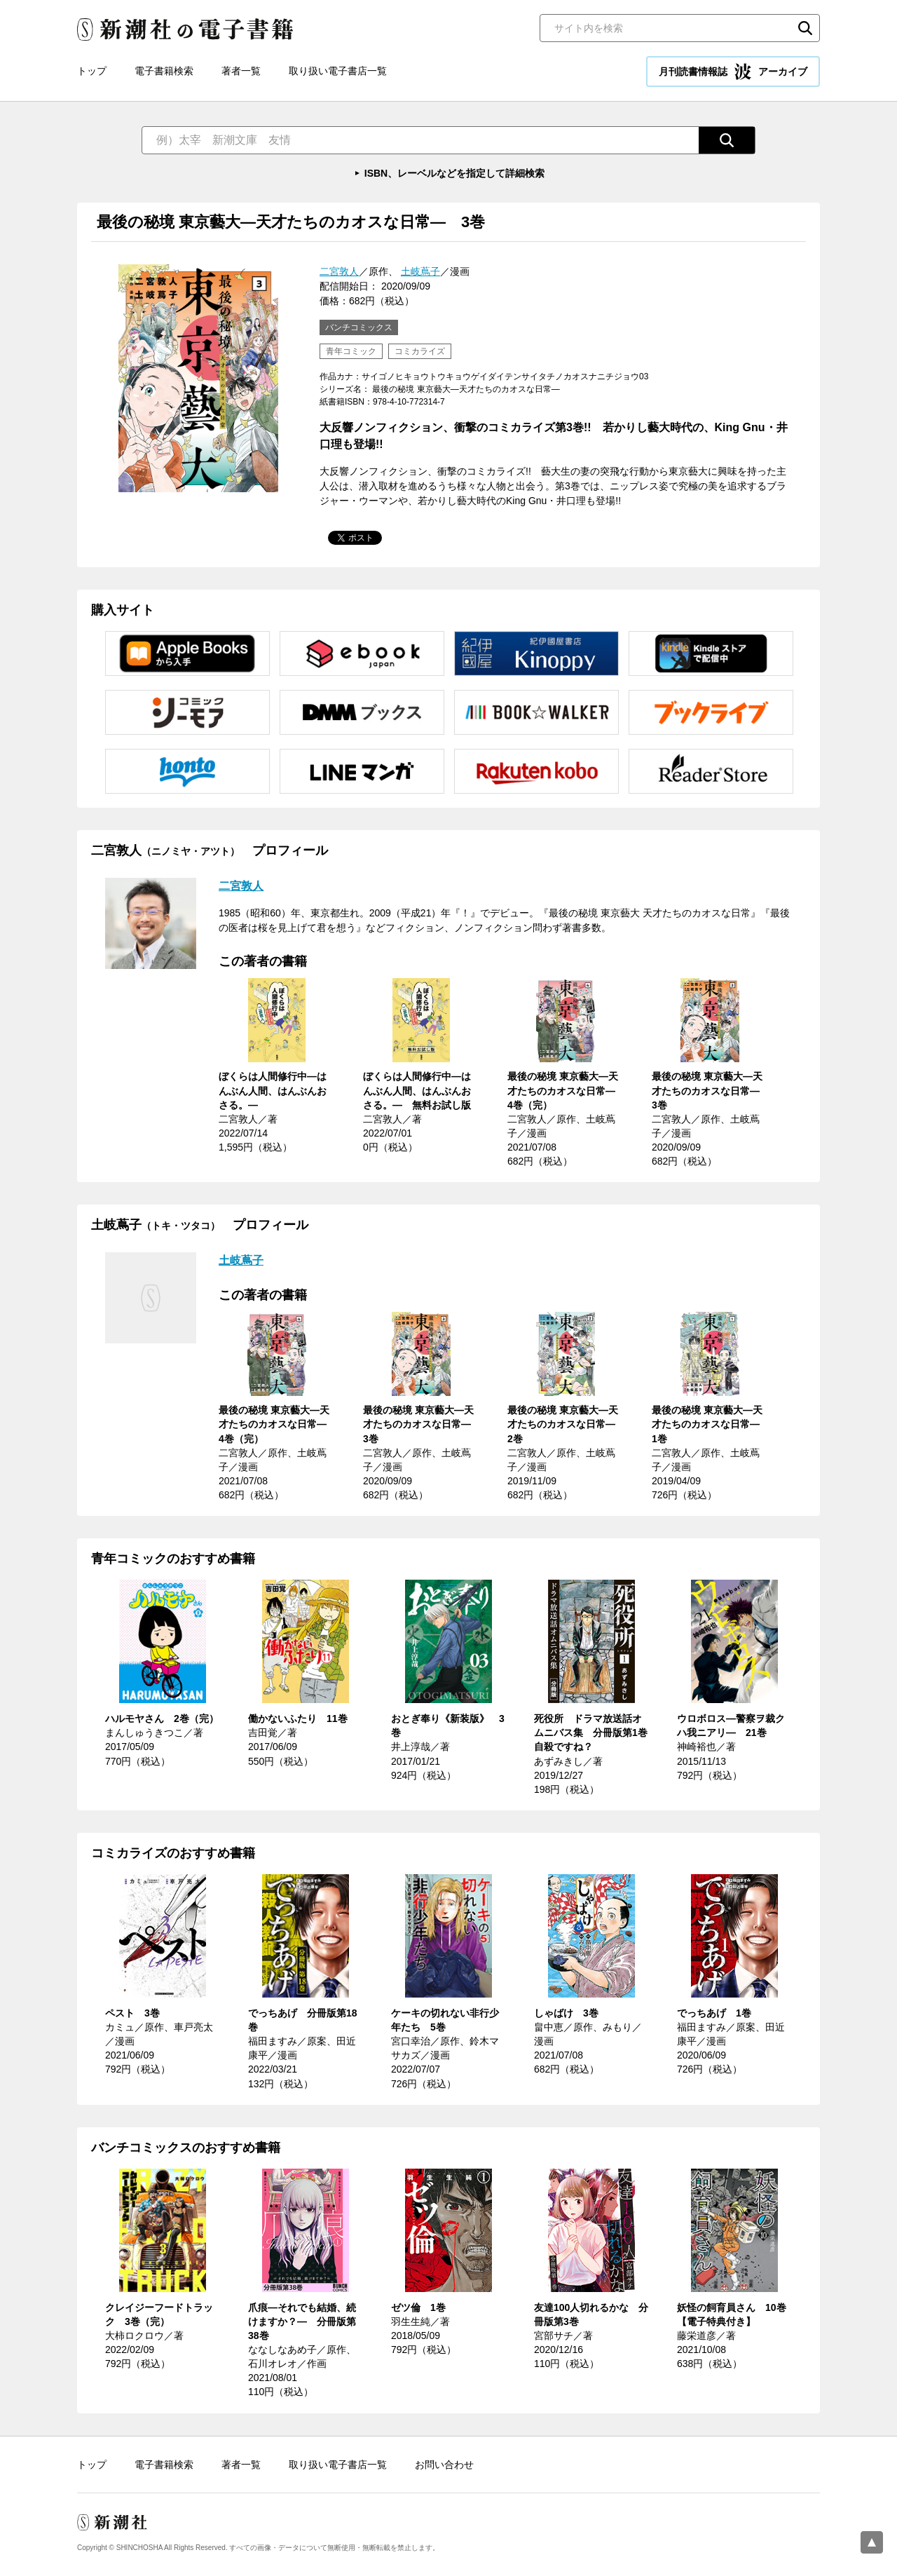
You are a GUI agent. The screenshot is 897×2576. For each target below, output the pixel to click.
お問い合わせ (444, 2464)
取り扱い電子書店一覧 (338, 70)
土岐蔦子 (420, 271)
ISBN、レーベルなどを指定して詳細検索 (454, 173)
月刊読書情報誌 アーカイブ (733, 71)
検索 (805, 28)
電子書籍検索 (164, 70)
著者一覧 (241, 70)
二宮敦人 (339, 271)
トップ (92, 70)
